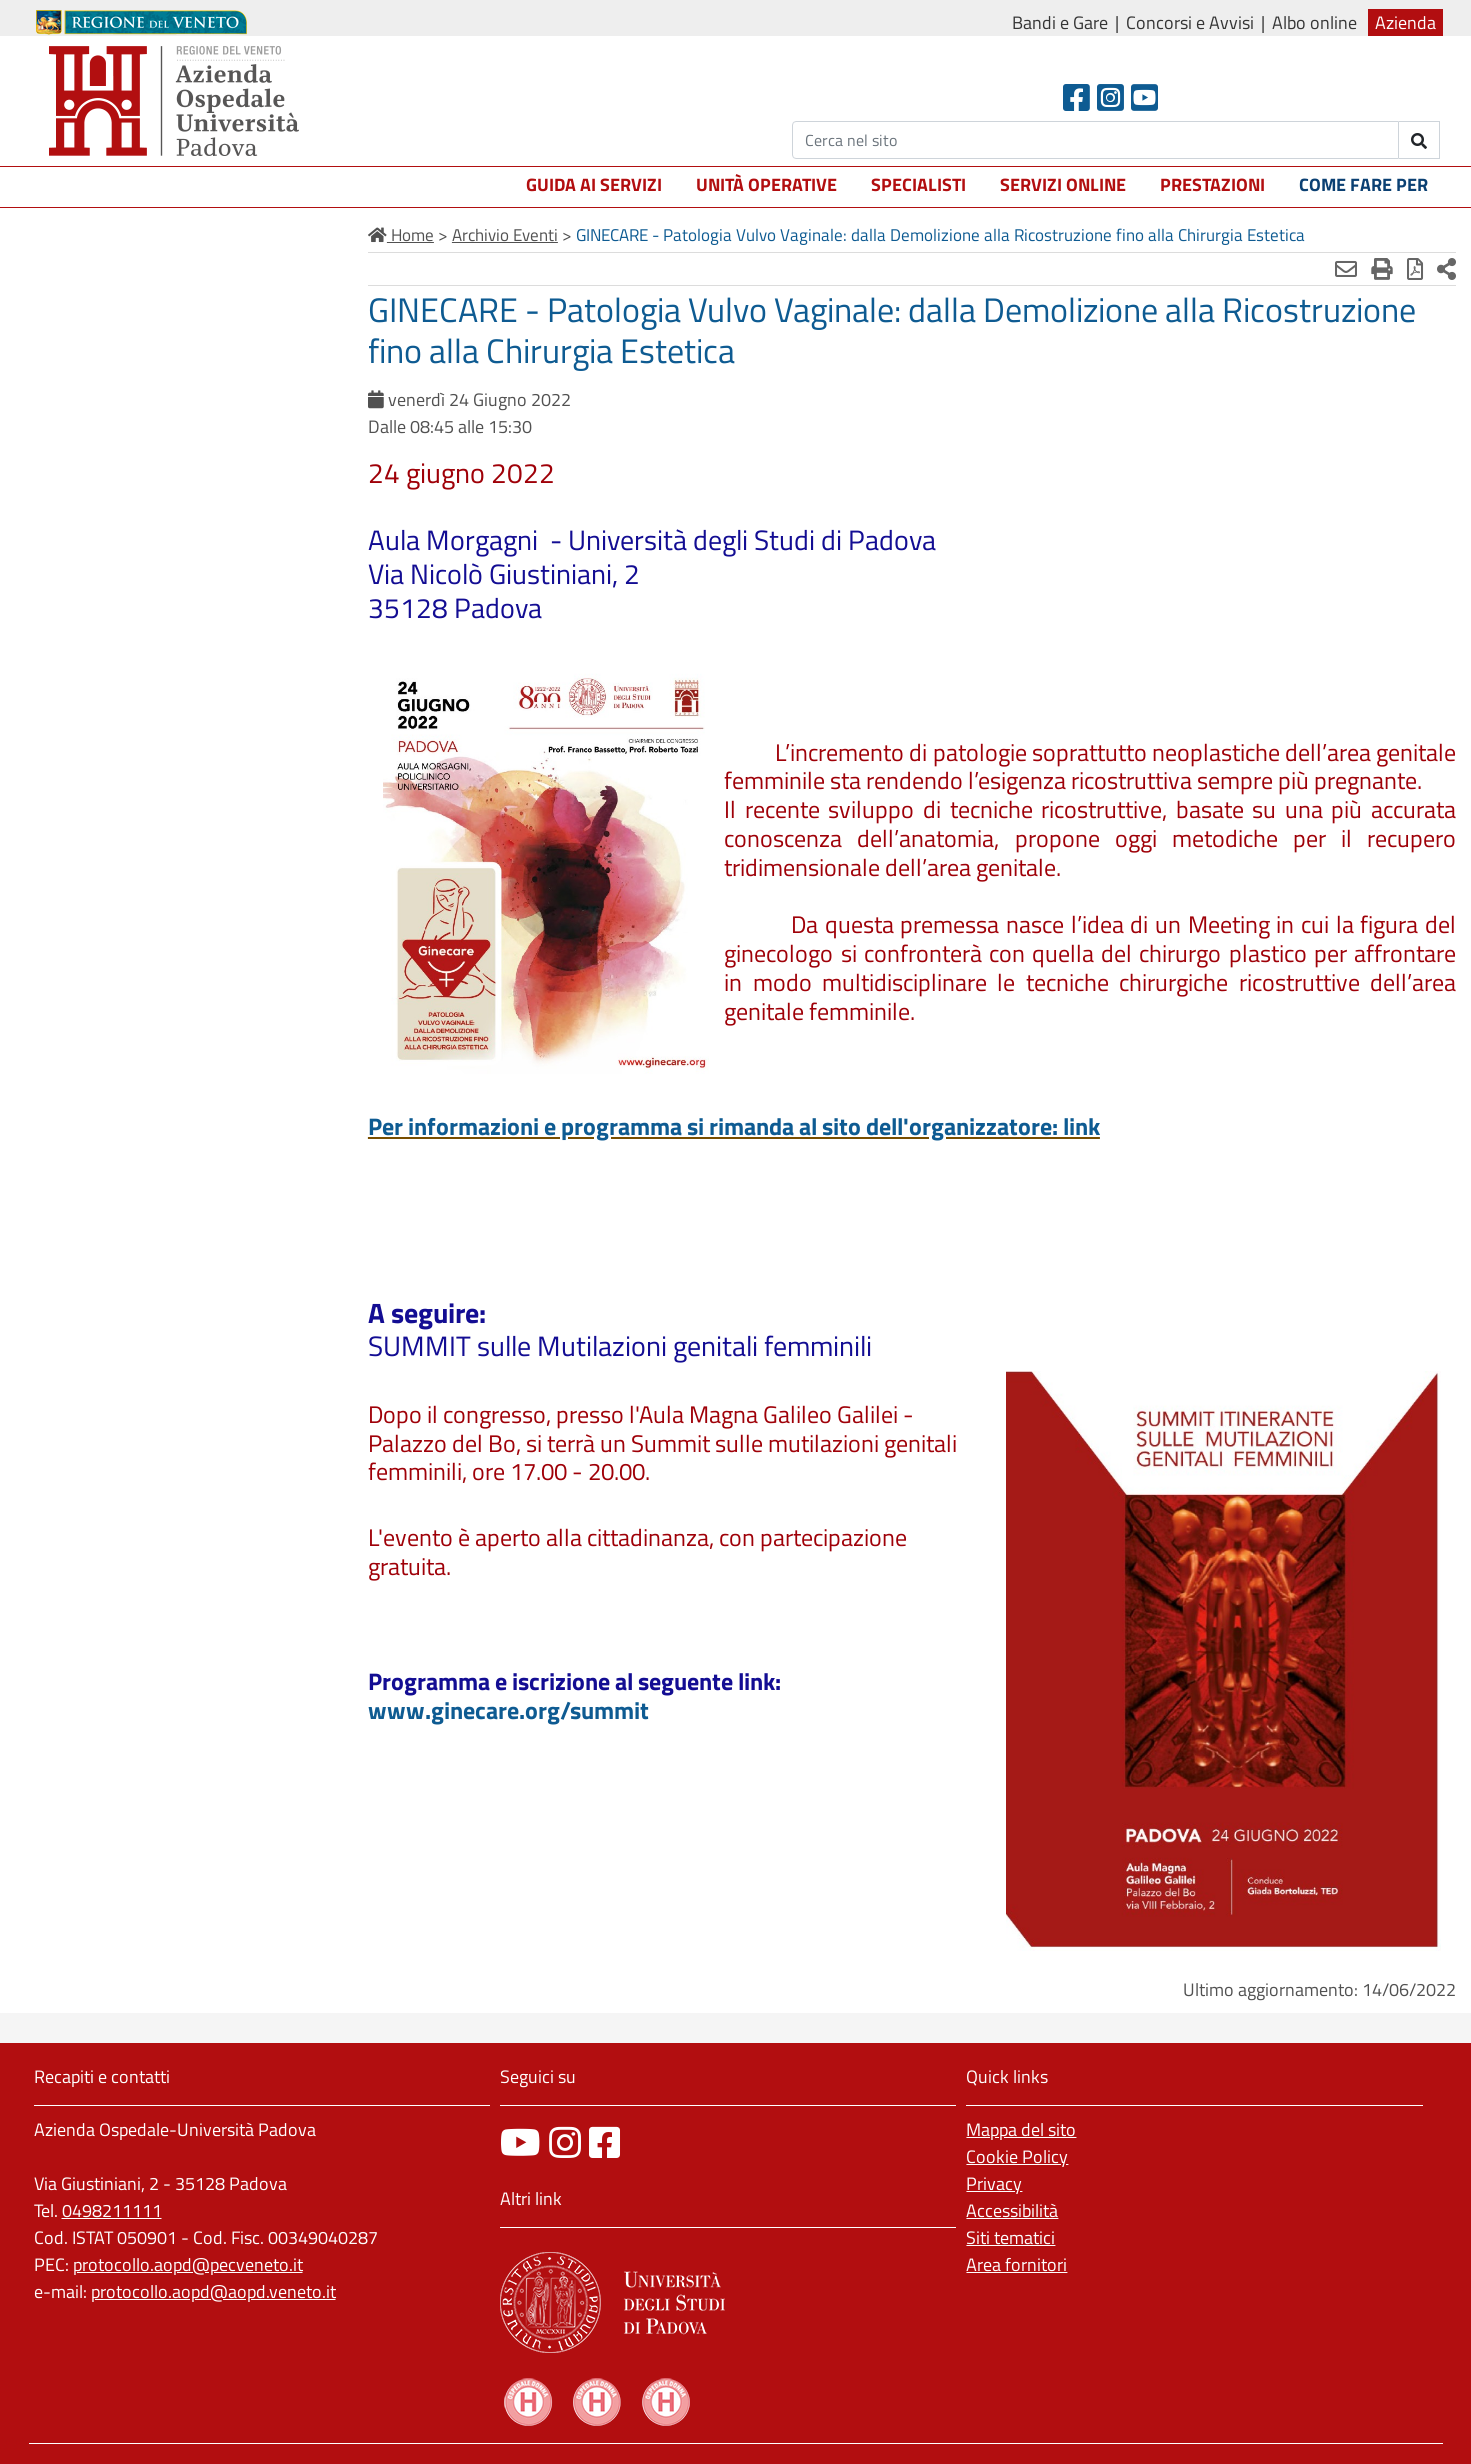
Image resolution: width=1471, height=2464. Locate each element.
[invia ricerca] (1419, 140)
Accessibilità (1012, 2210)
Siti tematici (1010, 2237)
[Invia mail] (1346, 269)
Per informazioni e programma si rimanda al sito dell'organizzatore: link (734, 1126)
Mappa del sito (1021, 2129)
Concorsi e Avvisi (1190, 22)
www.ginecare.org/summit (508, 1710)
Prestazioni (1212, 184)
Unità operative (766, 184)
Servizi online (1063, 184)
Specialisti (918, 184)
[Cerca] (1095, 140)
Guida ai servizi (594, 184)
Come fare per (1363, 184)
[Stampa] (1382, 269)
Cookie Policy (1017, 2156)
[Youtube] (1144, 97)
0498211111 (112, 2210)
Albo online (1314, 22)
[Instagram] (1110, 97)
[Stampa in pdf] (1415, 269)
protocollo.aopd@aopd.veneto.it (213, 2291)
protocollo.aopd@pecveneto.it (188, 2264)
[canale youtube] (520, 2142)
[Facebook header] (1076, 97)
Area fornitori (1016, 2264)
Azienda (1405, 22)
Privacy (994, 2183)
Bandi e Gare (1060, 22)
